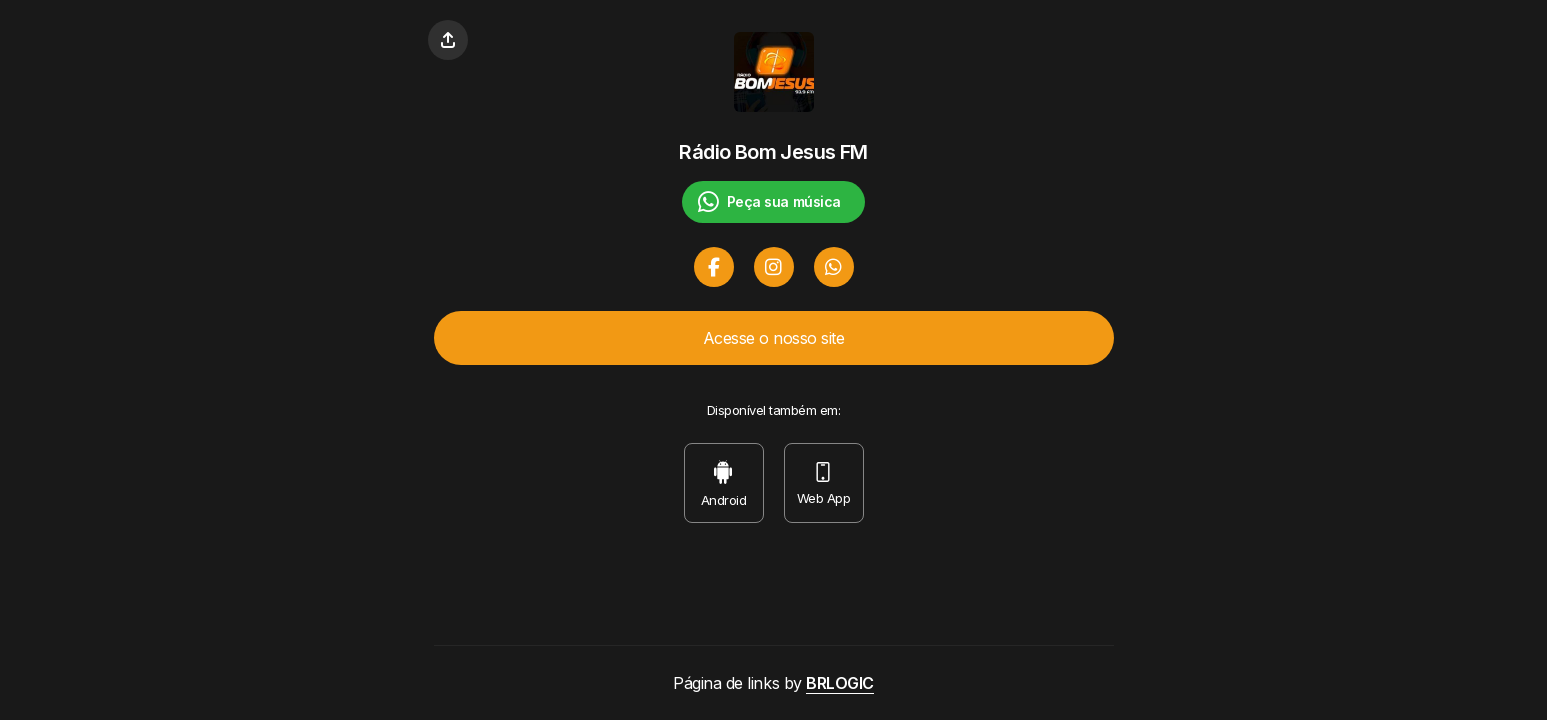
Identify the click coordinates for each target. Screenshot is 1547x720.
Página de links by (773, 683)
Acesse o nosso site (774, 338)
